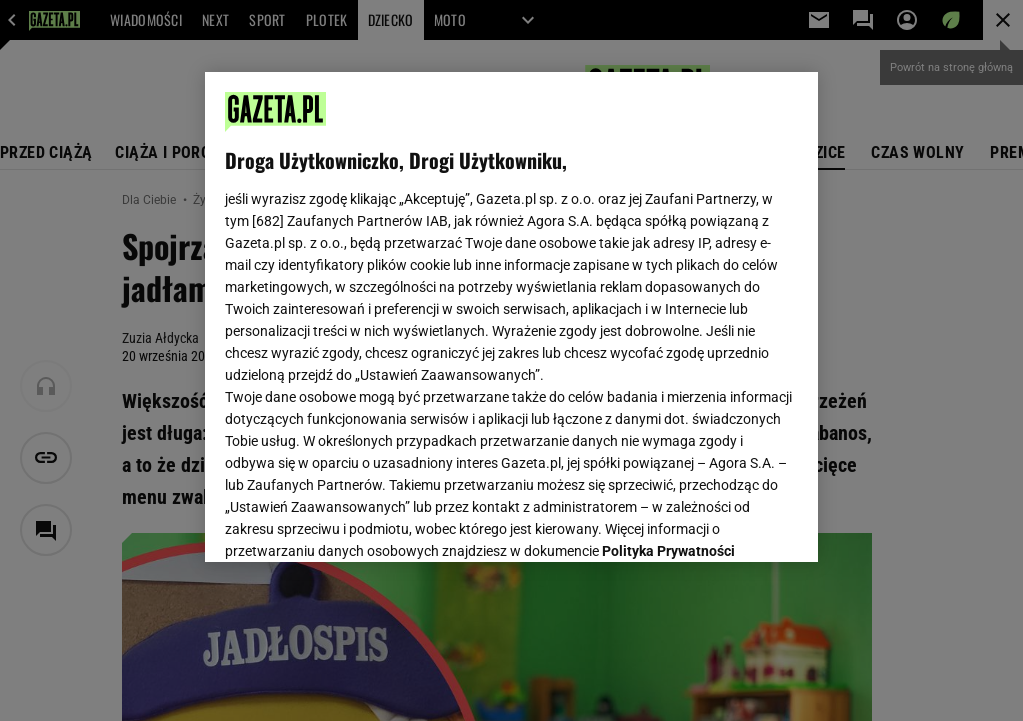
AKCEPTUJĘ (730, 523)
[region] (512, 317)
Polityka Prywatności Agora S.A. (397, 319)
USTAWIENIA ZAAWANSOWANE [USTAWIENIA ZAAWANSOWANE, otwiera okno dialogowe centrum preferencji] (355, 522)
